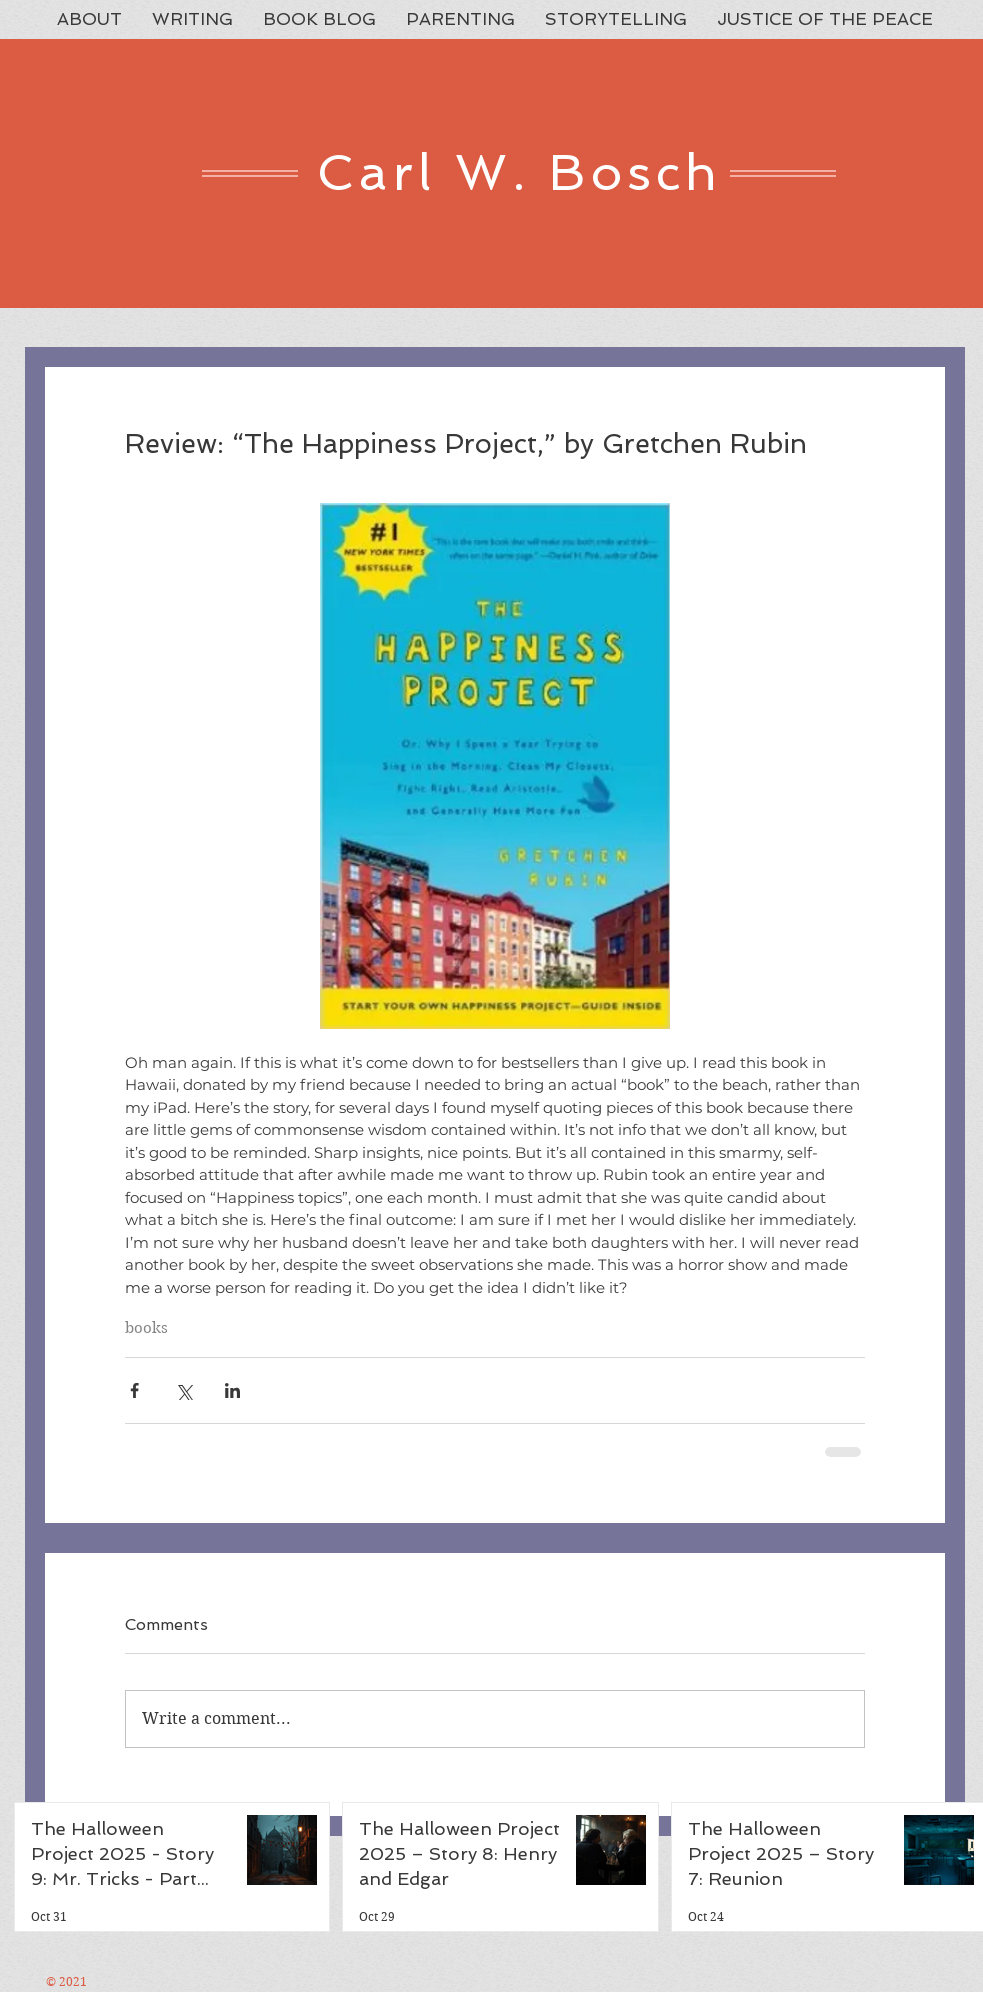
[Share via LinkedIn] (232, 1390)
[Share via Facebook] (134, 1390)
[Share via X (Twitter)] (183, 1390)
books (146, 1328)
